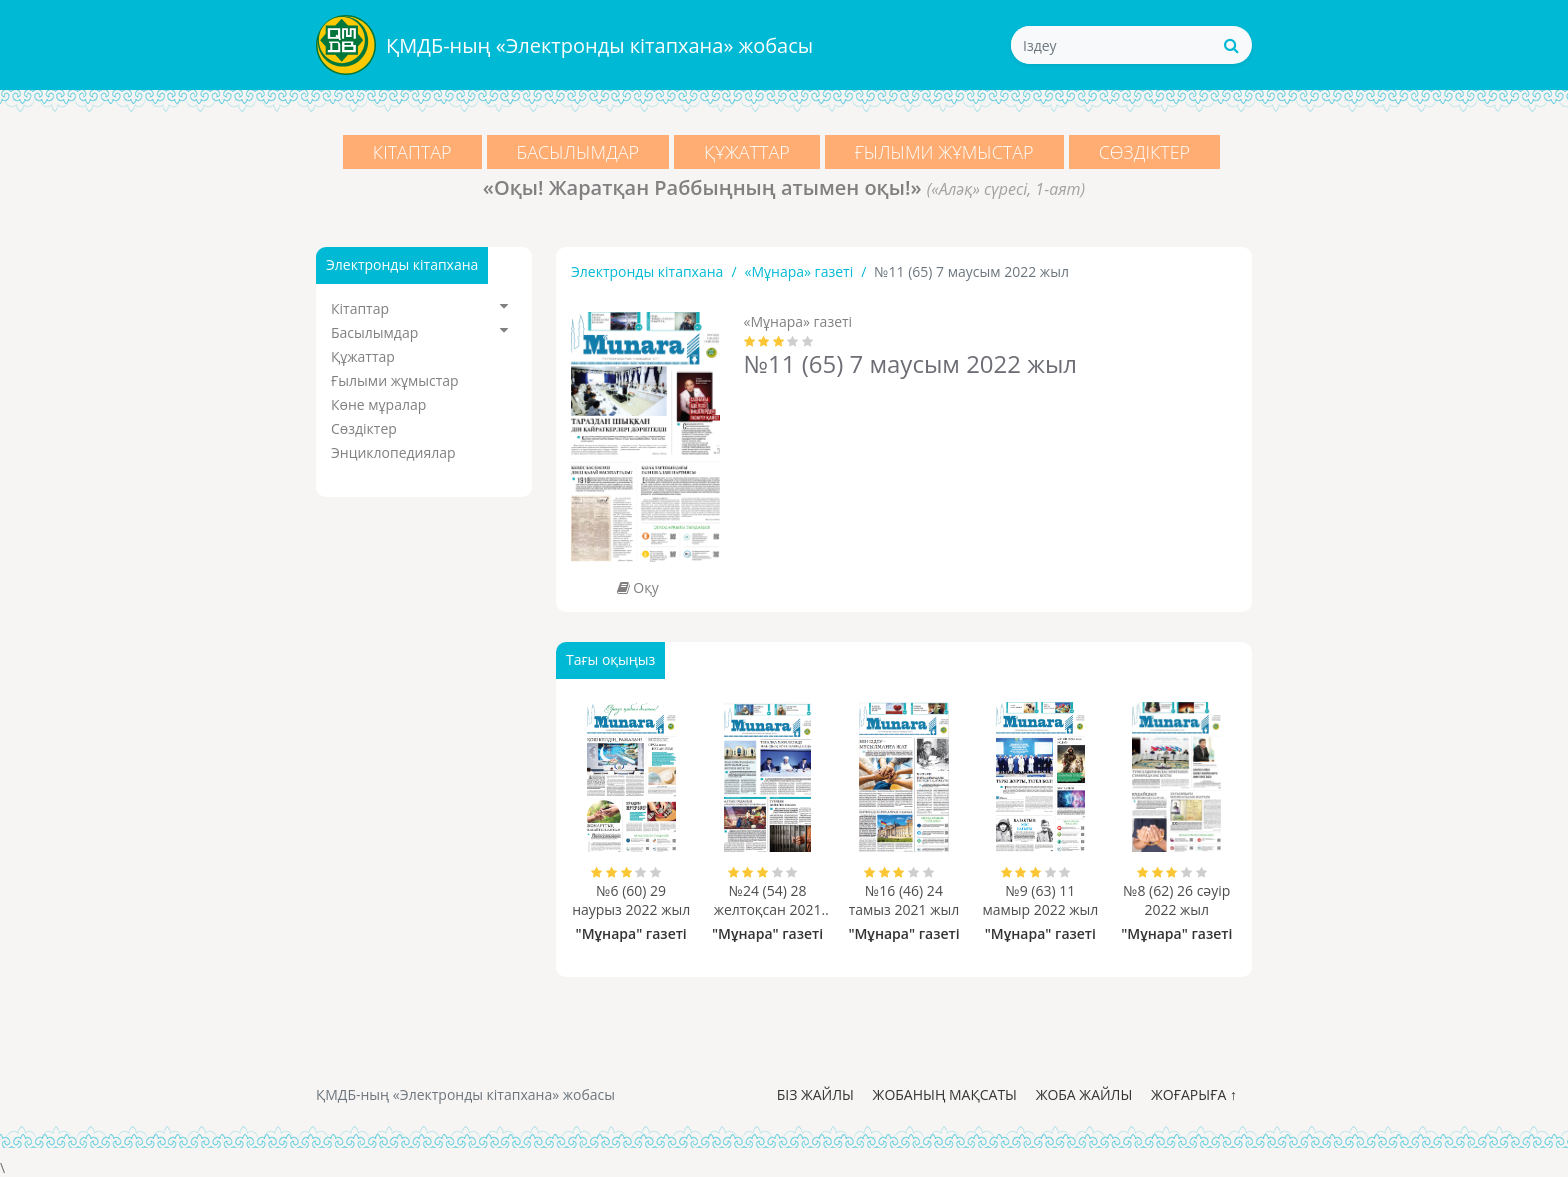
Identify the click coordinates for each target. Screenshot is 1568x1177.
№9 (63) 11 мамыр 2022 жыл (1040, 900)
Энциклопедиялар (393, 452)
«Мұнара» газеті (799, 271)
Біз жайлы (815, 1094)
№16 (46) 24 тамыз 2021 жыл (904, 900)
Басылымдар (578, 152)
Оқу (638, 587)
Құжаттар (747, 152)
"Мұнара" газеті (631, 933)
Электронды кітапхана (647, 271)
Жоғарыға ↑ (1194, 1094)
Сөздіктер (1145, 152)
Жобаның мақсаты (945, 1094)
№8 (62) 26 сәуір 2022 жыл (1176, 900)
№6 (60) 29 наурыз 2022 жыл (631, 900)
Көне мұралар (378, 404)
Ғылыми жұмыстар (944, 152)
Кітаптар (412, 152)
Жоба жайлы (1084, 1094)
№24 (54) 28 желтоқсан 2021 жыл (768, 900)
